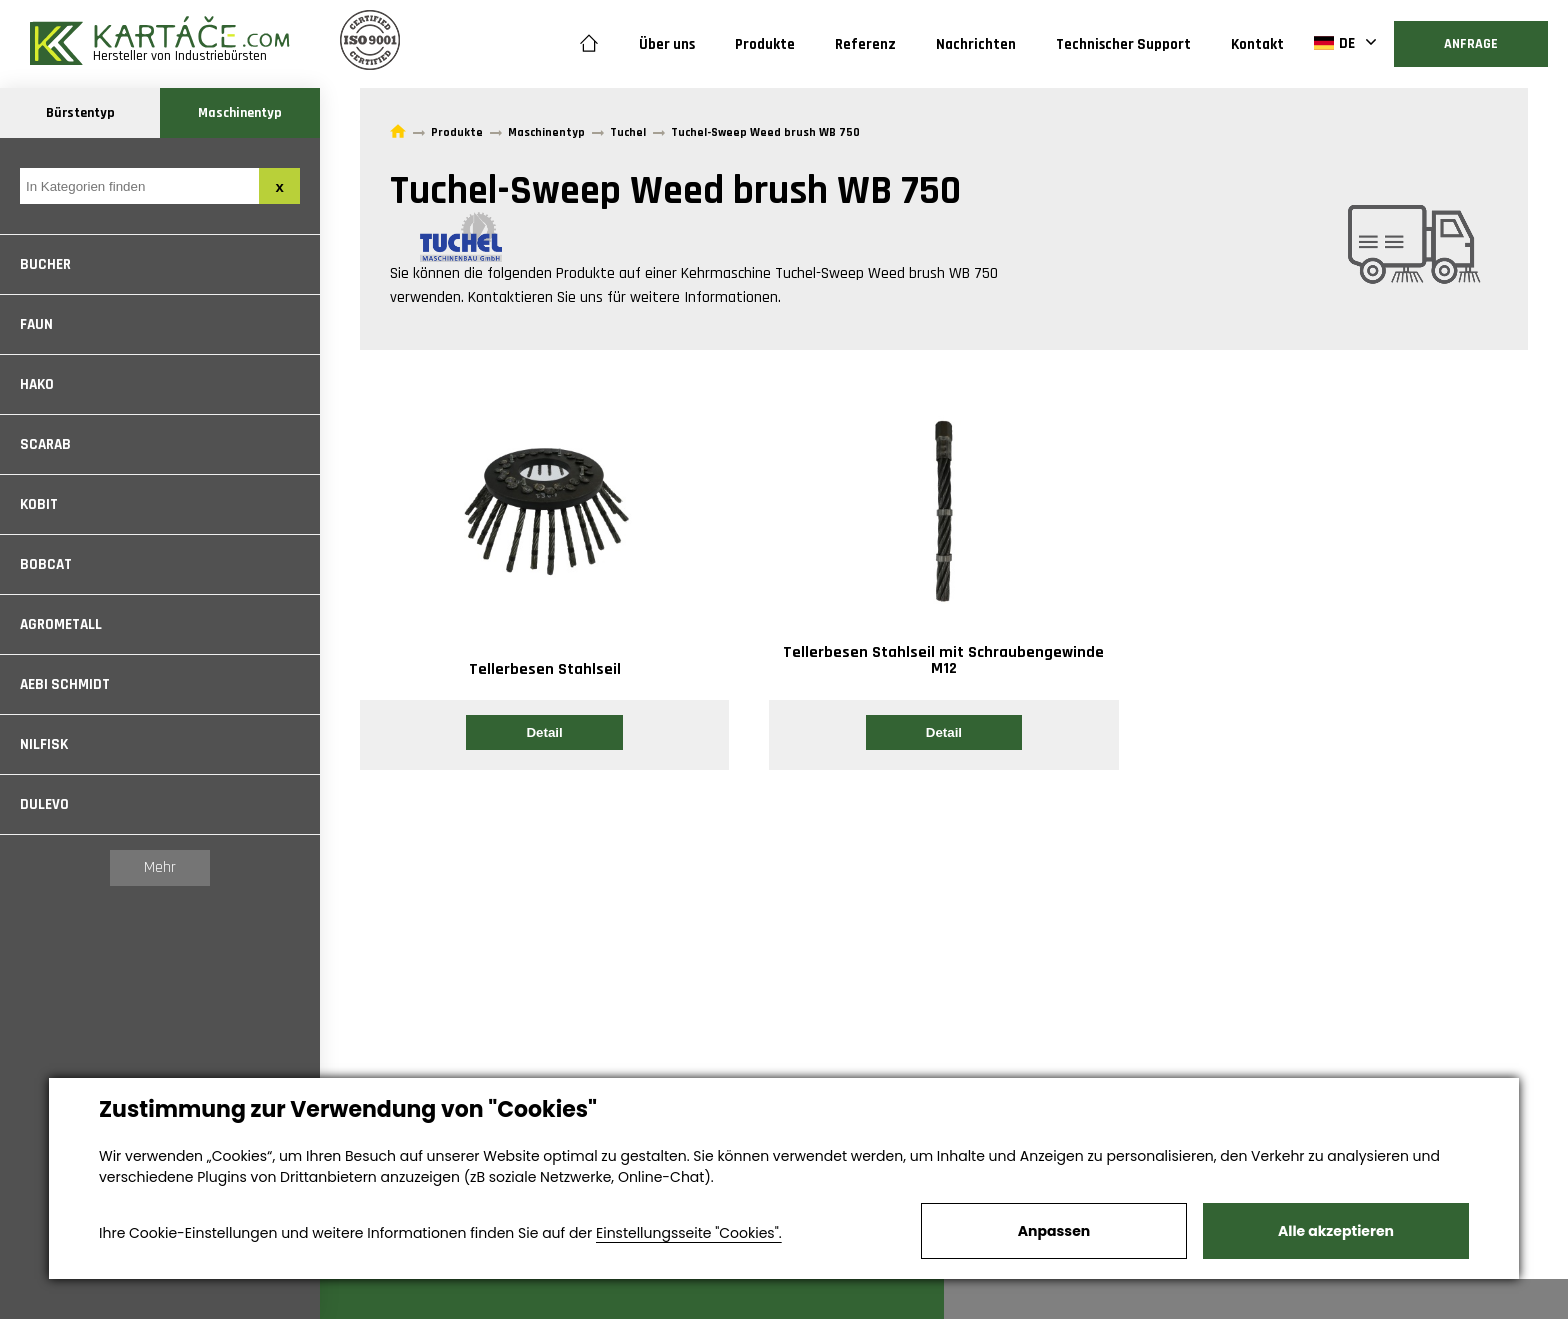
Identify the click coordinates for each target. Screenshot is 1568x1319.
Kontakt (1257, 44)
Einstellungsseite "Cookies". (689, 1233)
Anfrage (1471, 44)
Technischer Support (1123, 44)
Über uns (667, 44)
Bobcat (46, 564)
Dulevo (44, 804)
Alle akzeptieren (1336, 1231)
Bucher (45, 264)
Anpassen (1054, 1231)
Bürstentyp (80, 113)
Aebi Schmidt (65, 684)
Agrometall (61, 624)
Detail (544, 732)
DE (1334, 43)
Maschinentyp (240, 113)
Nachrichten (976, 44)
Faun (36, 324)
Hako (37, 384)
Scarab (45, 444)
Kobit (39, 504)
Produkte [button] (765, 44)
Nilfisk (44, 744)
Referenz (865, 44)
